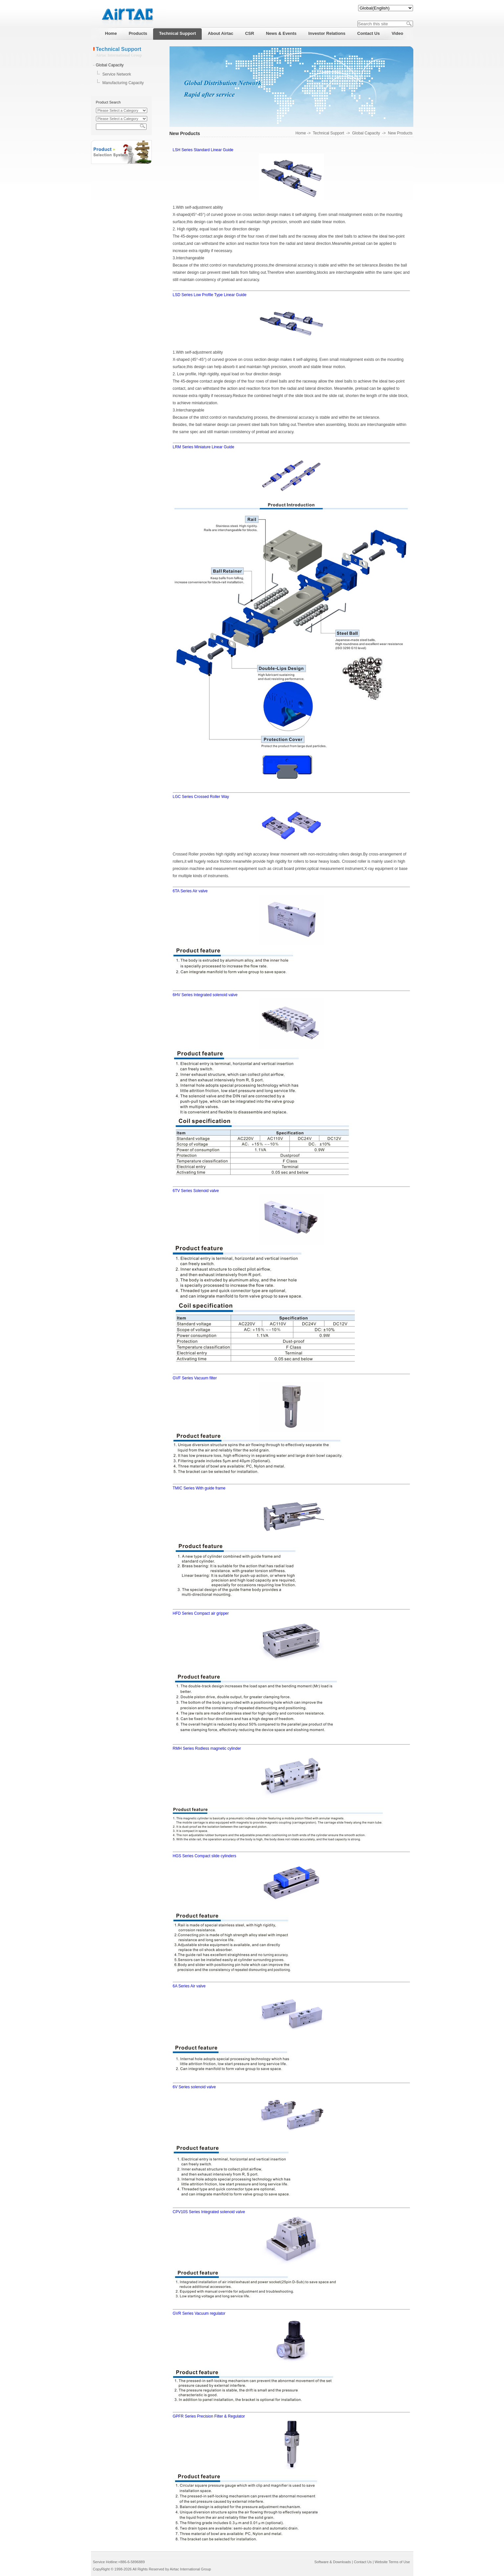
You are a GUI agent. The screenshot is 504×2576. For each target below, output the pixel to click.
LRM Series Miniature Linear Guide (203, 447)
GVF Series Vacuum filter (195, 1378)
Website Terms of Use (392, 2562)
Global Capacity (110, 65)
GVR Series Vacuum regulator (199, 2313)
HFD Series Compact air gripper (201, 1613)
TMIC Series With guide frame (199, 1488)
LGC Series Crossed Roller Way (201, 796)
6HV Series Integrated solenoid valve (205, 995)
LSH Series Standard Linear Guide (203, 150)
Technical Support (328, 133)
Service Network (117, 74)
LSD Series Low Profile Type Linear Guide (210, 295)
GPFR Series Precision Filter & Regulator (209, 2416)
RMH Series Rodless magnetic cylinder (207, 1748)
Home (300, 133)
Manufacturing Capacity (123, 83)
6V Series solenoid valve (194, 2087)
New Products (400, 133)
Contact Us (363, 2562)
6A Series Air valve (189, 1986)
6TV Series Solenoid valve (196, 1190)
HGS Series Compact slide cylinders (204, 1856)
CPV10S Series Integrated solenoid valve (209, 2212)
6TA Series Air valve (190, 891)
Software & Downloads (332, 2562)
